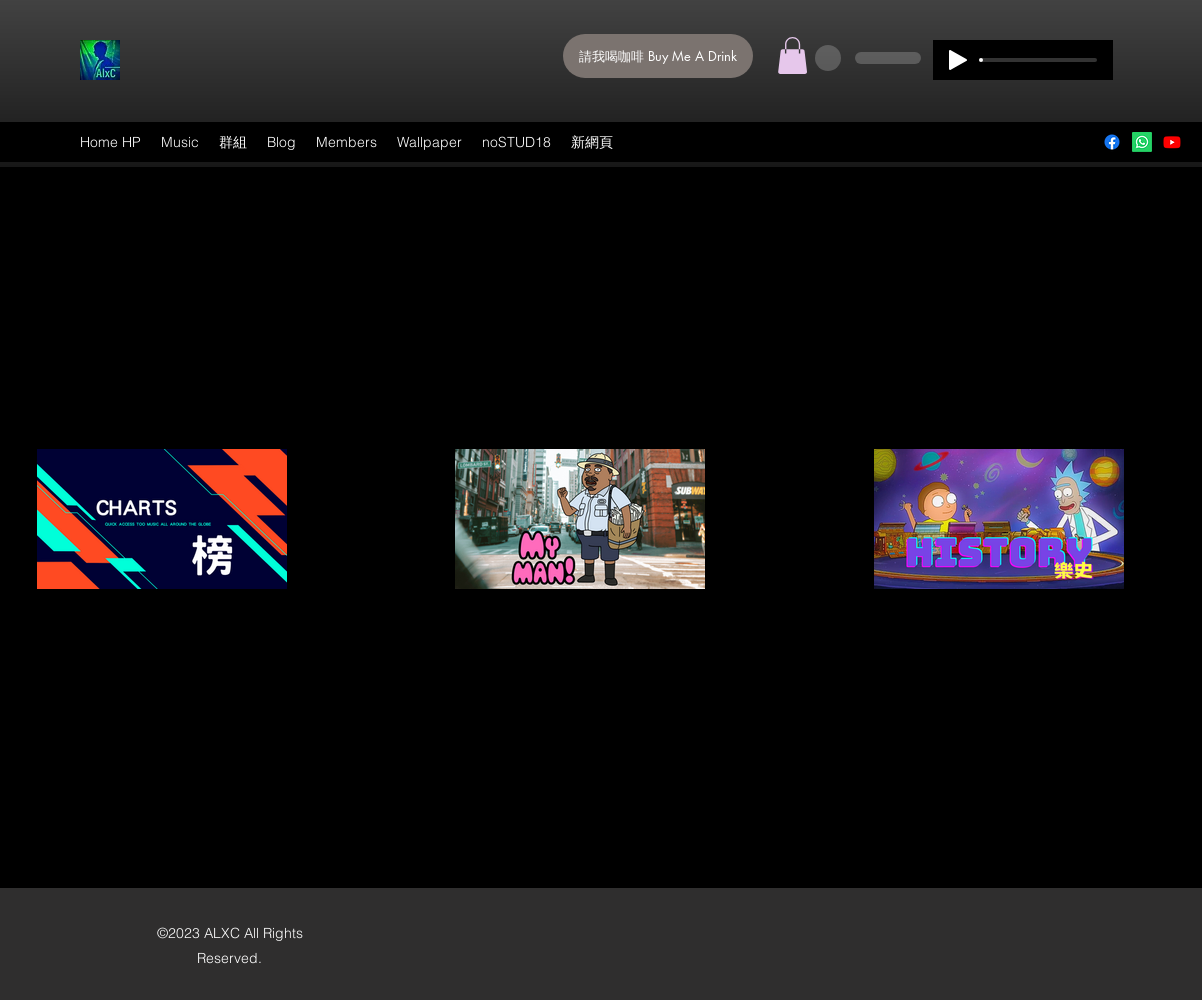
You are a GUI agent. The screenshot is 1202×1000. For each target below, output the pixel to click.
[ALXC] (1172, 142)
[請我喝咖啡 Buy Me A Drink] (658, 56)
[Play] (958, 60)
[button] (792, 55)
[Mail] (1142, 142)
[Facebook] (1112, 142)
